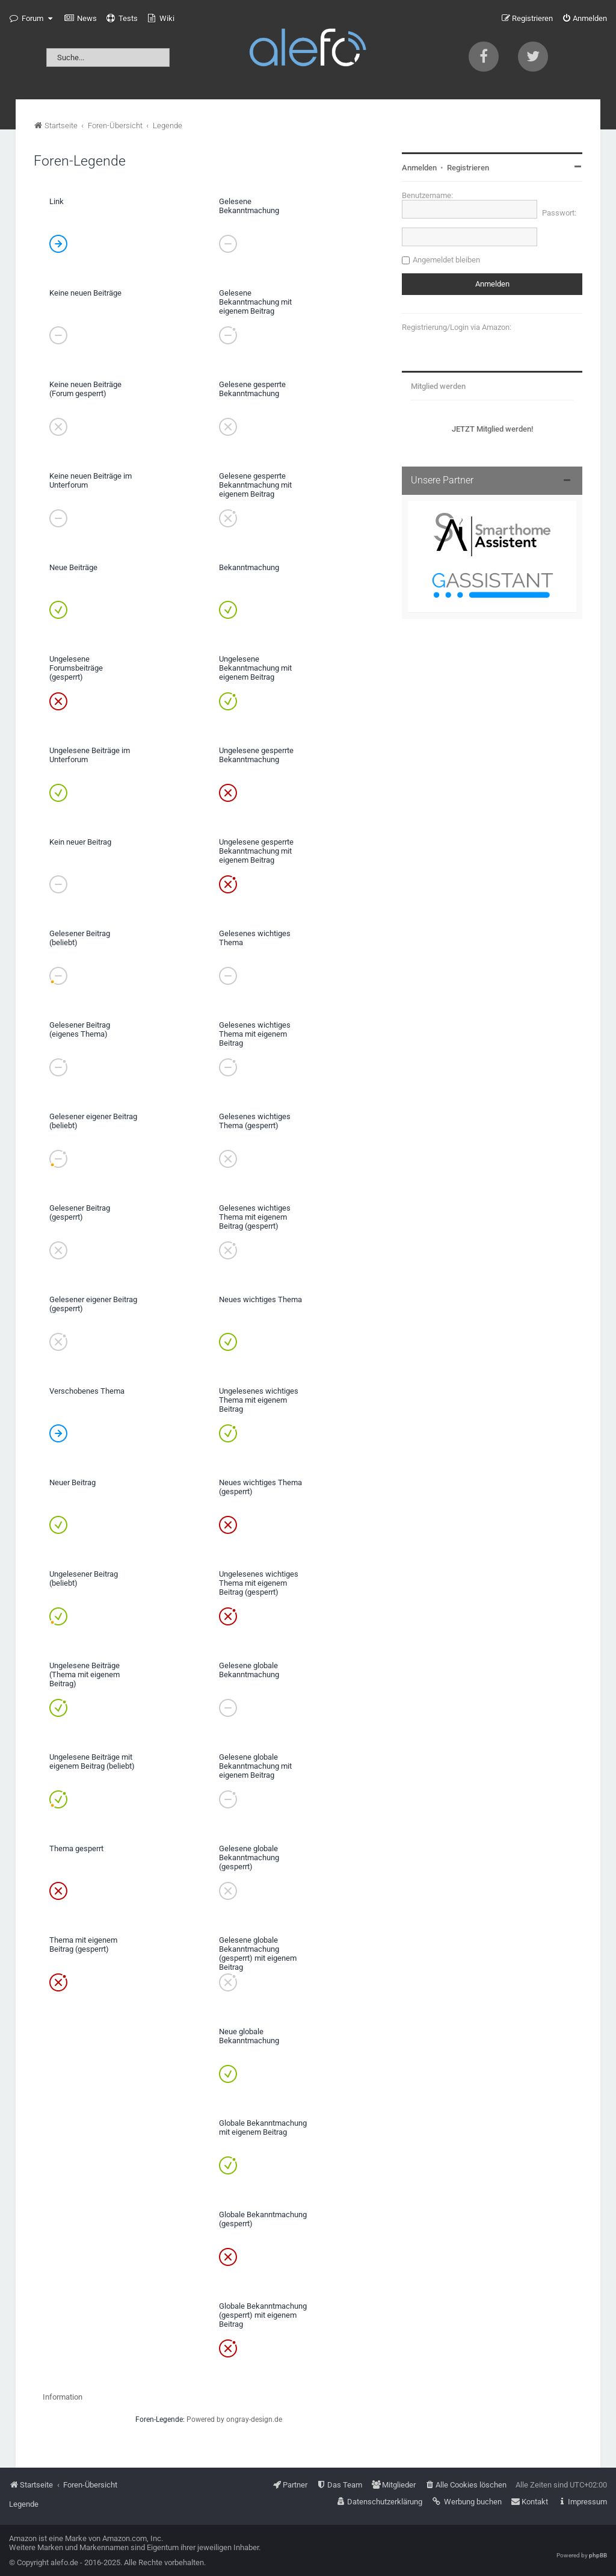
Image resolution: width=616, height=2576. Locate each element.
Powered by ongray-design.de (234, 2419)
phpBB (598, 2555)
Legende (23, 2504)
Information (62, 2396)
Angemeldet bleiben (446, 259)
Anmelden (419, 167)
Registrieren (468, 167)
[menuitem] (80, 18)
